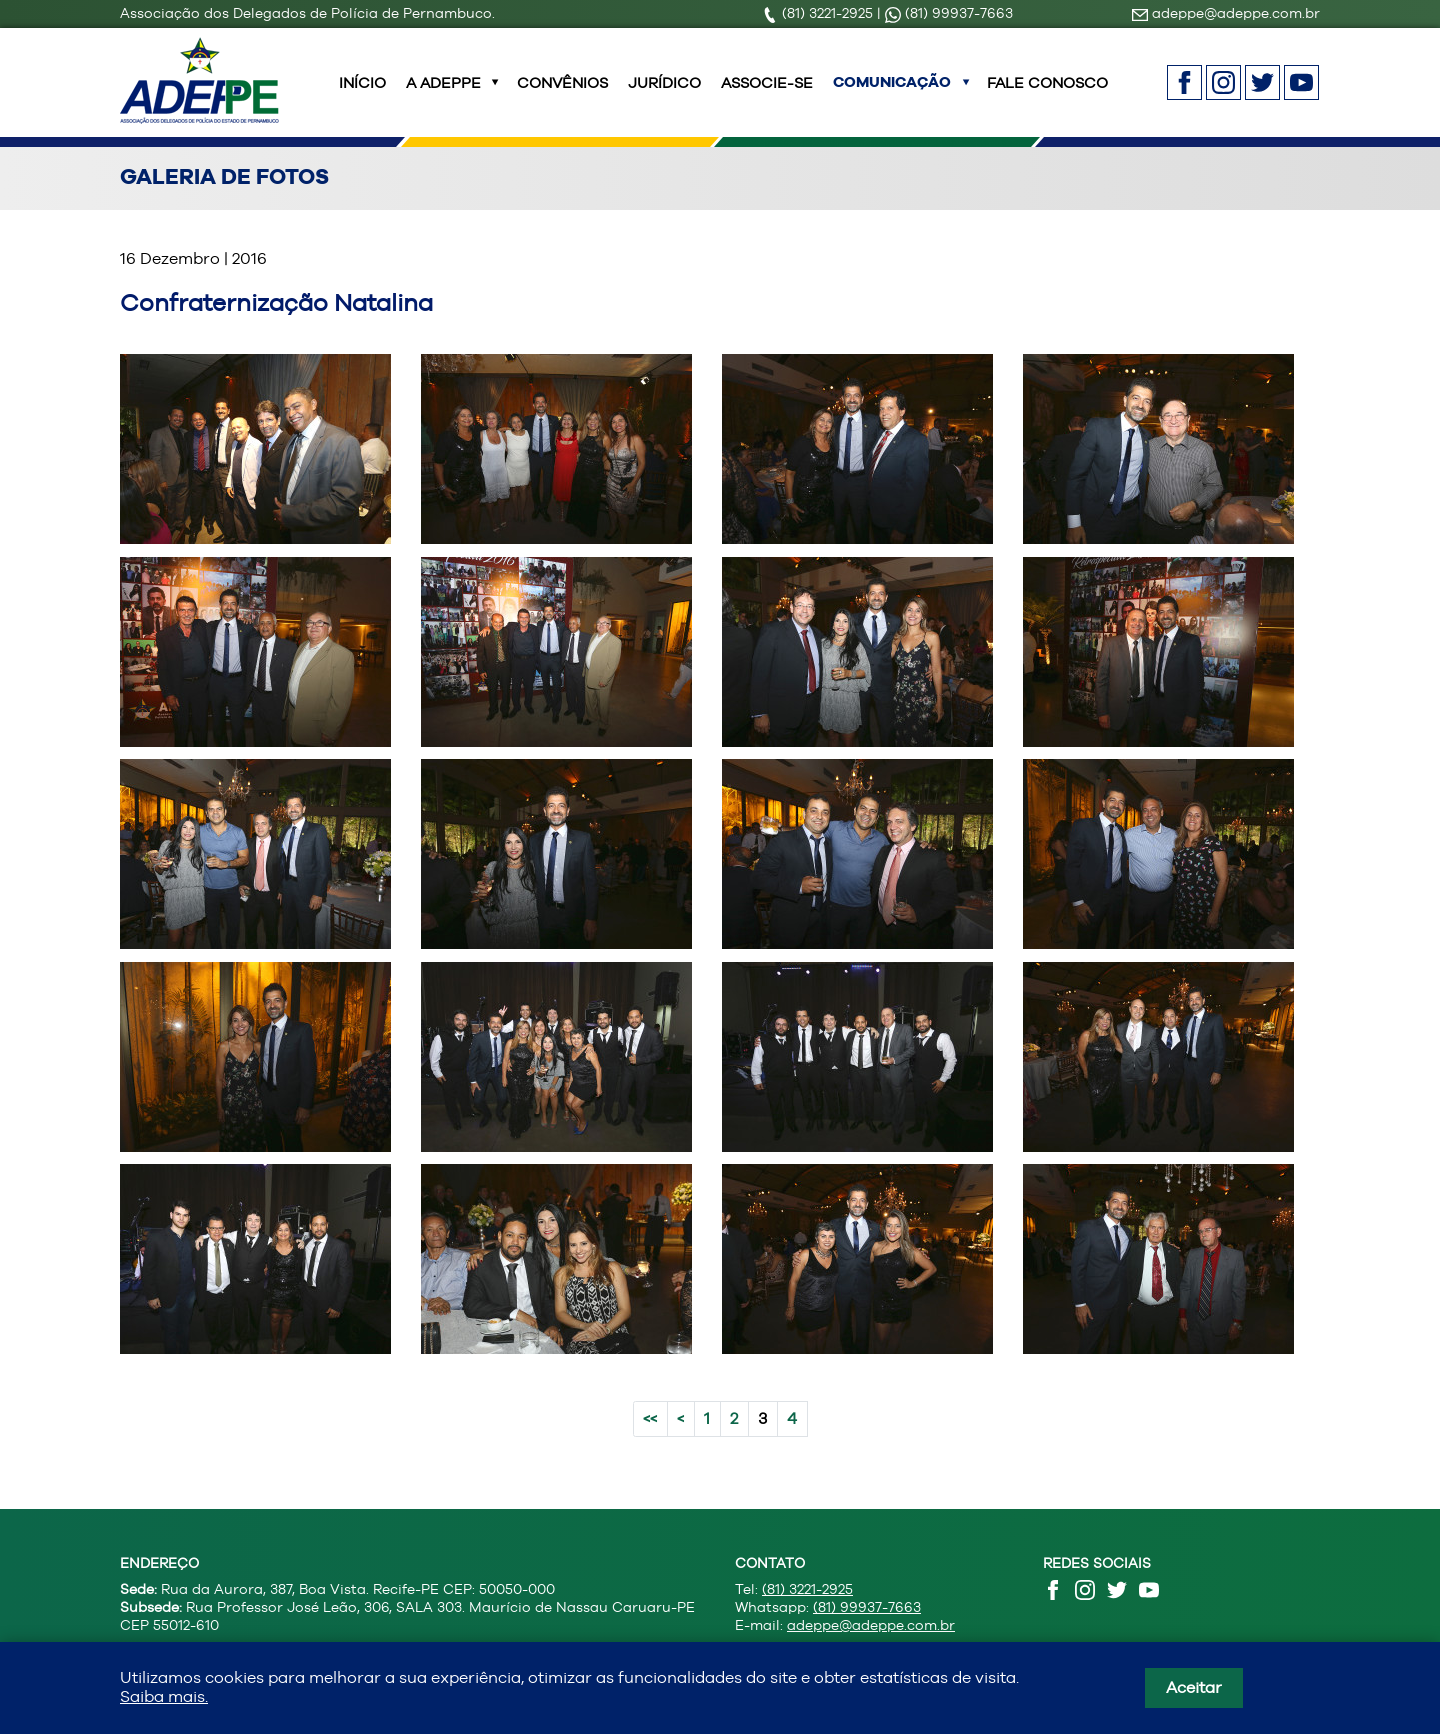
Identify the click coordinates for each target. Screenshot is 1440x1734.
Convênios (562, 94)
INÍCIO (362, 94)
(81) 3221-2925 (819, 13)
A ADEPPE (443, 94)
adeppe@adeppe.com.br (1226, 13)
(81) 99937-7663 (949, 13)
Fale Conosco (1047, 94)
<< (650, 1442)
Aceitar (1194, 1687)
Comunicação (892, 94)
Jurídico (664, 94)
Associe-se (767, 94)
